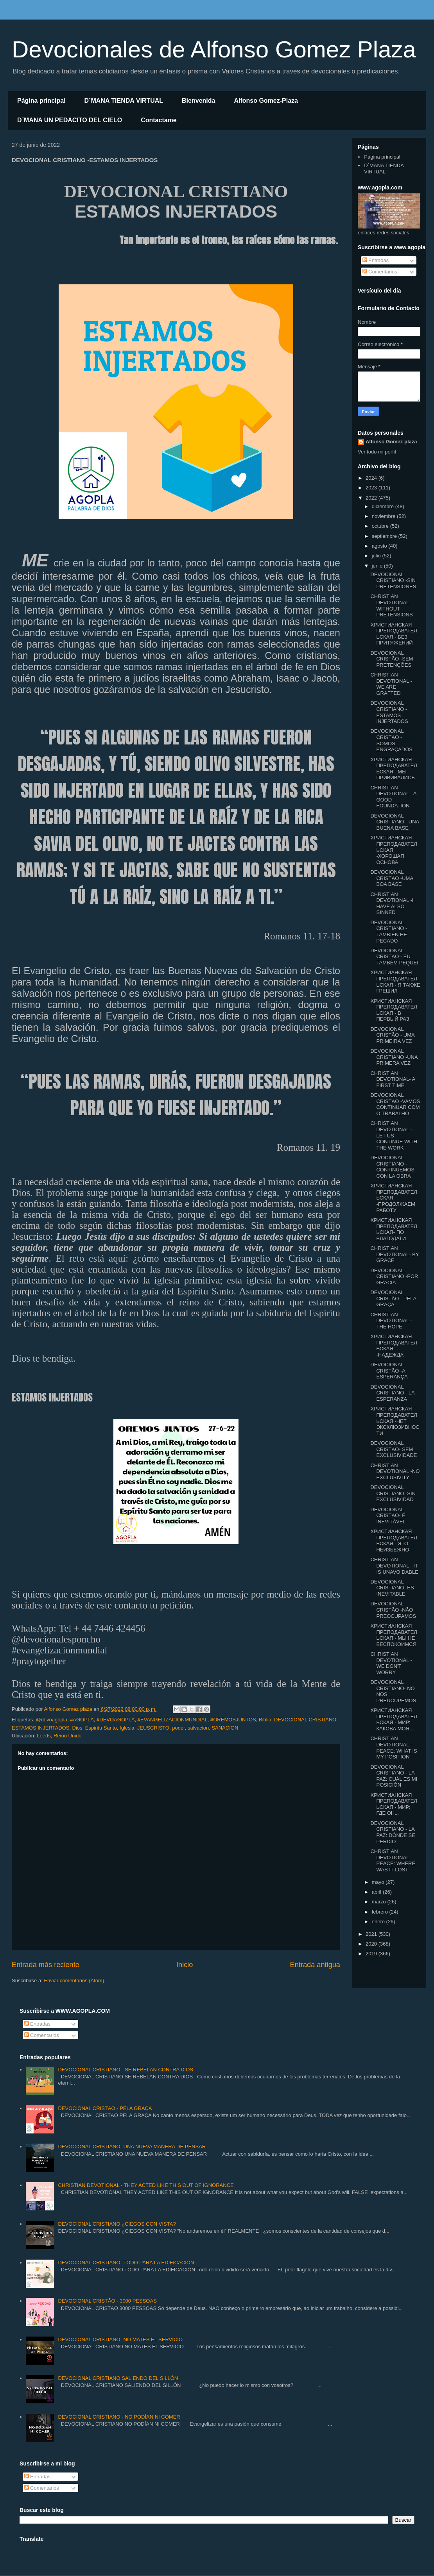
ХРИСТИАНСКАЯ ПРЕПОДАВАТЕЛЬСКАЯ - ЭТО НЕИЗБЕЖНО (393, 1540)
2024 (372, 478)
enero (379, 1921)
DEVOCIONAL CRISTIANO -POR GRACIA (394, 1276)
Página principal (41, 100)
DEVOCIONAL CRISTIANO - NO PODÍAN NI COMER (119, 2417)
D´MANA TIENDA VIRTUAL (123, 100)
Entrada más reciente (45, 1965)
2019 (372, 1954)
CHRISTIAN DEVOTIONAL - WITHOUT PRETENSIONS (391, 605)
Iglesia (127, 1728)
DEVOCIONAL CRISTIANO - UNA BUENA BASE (394, 822)
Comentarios (379, 272)
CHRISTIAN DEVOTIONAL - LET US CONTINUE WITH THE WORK (393, 1135)
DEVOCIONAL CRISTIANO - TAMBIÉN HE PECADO (388, 931)
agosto (380, 546)
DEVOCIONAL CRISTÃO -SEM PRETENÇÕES (391, 659)
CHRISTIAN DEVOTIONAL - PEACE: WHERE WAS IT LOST (392, 1860)
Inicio (184, 1965)
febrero (380, 1912)
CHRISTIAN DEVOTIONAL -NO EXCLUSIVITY (395, 1471)
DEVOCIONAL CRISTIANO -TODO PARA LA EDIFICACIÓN (126, 2262)
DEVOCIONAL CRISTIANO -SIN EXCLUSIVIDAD (392, 1493)
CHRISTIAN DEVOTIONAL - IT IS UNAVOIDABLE (394, 1566)
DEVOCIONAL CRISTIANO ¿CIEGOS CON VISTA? (117, 2224)
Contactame (159, 120)
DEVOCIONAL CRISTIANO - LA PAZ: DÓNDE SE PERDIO (392, 1832)
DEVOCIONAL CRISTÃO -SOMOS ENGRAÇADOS (391, 740)
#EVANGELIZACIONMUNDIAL (173, 1720)
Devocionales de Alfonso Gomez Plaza (214, 49)
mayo (379, 1882)
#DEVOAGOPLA (116, 1720)
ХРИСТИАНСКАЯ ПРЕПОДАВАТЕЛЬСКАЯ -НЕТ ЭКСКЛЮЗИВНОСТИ (394, 1421)
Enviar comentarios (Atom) (74, 1980)
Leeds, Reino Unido (59, 1736)
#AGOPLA (82, 1720)
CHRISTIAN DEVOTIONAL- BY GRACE (394, 1254)
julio (377, 556)
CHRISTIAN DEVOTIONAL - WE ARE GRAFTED (391, 684)
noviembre (384, 516)
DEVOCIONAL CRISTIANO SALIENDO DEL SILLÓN (118, 2378)
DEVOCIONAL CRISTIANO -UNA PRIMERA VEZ (393, 1057)
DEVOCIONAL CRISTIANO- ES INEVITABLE (392, 1588)
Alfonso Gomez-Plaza (266, 100)
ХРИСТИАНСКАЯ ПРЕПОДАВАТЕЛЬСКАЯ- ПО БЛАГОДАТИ (393, 1229)
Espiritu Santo (101, 1728)
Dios (77, 1728)
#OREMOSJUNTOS (233, 1720)
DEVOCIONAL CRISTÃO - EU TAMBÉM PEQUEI (394, 957)
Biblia (265, 1720)
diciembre (383, 506)
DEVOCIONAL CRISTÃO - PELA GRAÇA (393, 1298)
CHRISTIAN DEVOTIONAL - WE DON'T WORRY (391, 1663)
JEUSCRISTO (153, 1728)
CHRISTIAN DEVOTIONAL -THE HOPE (391, 1321)
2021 (372, 1934)
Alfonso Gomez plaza (391, 442)
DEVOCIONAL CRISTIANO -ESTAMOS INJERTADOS (389, 712)
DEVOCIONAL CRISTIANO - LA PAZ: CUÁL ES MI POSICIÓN (393, 1776)
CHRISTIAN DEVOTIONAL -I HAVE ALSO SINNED (391, 903)
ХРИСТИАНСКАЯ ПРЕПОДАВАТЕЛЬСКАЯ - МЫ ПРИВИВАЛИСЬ (393, 769)
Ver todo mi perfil (377, 452)
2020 (372, 1944)
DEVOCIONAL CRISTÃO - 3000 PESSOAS (107, 2301)
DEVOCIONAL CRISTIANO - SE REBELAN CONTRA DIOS (125, 2070)
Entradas (375, 260)
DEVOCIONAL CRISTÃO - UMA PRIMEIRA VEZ (392, 1035)
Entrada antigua (315, 1965)
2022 (372, 498)
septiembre (385, 536)
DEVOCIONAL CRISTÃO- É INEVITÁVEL (387, 1516)
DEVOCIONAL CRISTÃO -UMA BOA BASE (391, 878)
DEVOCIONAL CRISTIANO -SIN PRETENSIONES (393, 580)
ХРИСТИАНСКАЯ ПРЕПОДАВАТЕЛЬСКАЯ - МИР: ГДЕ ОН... (393, 1804)
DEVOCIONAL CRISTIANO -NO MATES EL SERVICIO (120, 2339)
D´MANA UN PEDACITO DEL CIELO (69, 120)
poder (178, 1728)
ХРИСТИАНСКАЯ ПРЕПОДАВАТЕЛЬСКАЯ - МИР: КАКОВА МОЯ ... (393, 1719)
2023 (372, 488)
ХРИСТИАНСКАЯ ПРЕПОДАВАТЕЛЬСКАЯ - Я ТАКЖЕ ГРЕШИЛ (395, 981)
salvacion (198, 1728)
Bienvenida (198, 100)
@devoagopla (51, 1720)
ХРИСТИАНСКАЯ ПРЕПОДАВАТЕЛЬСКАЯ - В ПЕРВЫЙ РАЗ (393, 1010)
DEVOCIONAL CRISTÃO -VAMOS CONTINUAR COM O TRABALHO (395, 1104)
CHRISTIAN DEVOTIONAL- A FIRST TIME (392, 1079)
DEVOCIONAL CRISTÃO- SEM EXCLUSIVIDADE (393, 1449)
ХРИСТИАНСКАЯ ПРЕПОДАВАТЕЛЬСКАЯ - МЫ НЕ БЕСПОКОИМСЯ (393, 1635)
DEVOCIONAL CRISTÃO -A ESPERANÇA (388, 1371)
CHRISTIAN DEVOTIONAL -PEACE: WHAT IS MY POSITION (393, 1747)
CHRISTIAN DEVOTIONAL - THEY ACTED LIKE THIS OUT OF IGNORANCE (145, 2185)
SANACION (225, 1728)
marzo (379, 1902)
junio (378, 566)
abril (377, 1892)
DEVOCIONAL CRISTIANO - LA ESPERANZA (392, 1393)
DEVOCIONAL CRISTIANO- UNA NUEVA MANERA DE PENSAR (132, 2146)
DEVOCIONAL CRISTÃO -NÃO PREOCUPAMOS (393, 1610)
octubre (381, 526)
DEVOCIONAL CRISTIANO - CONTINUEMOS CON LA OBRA (392, 1167)
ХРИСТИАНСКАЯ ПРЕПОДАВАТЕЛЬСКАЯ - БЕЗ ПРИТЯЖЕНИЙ (393, 634)
